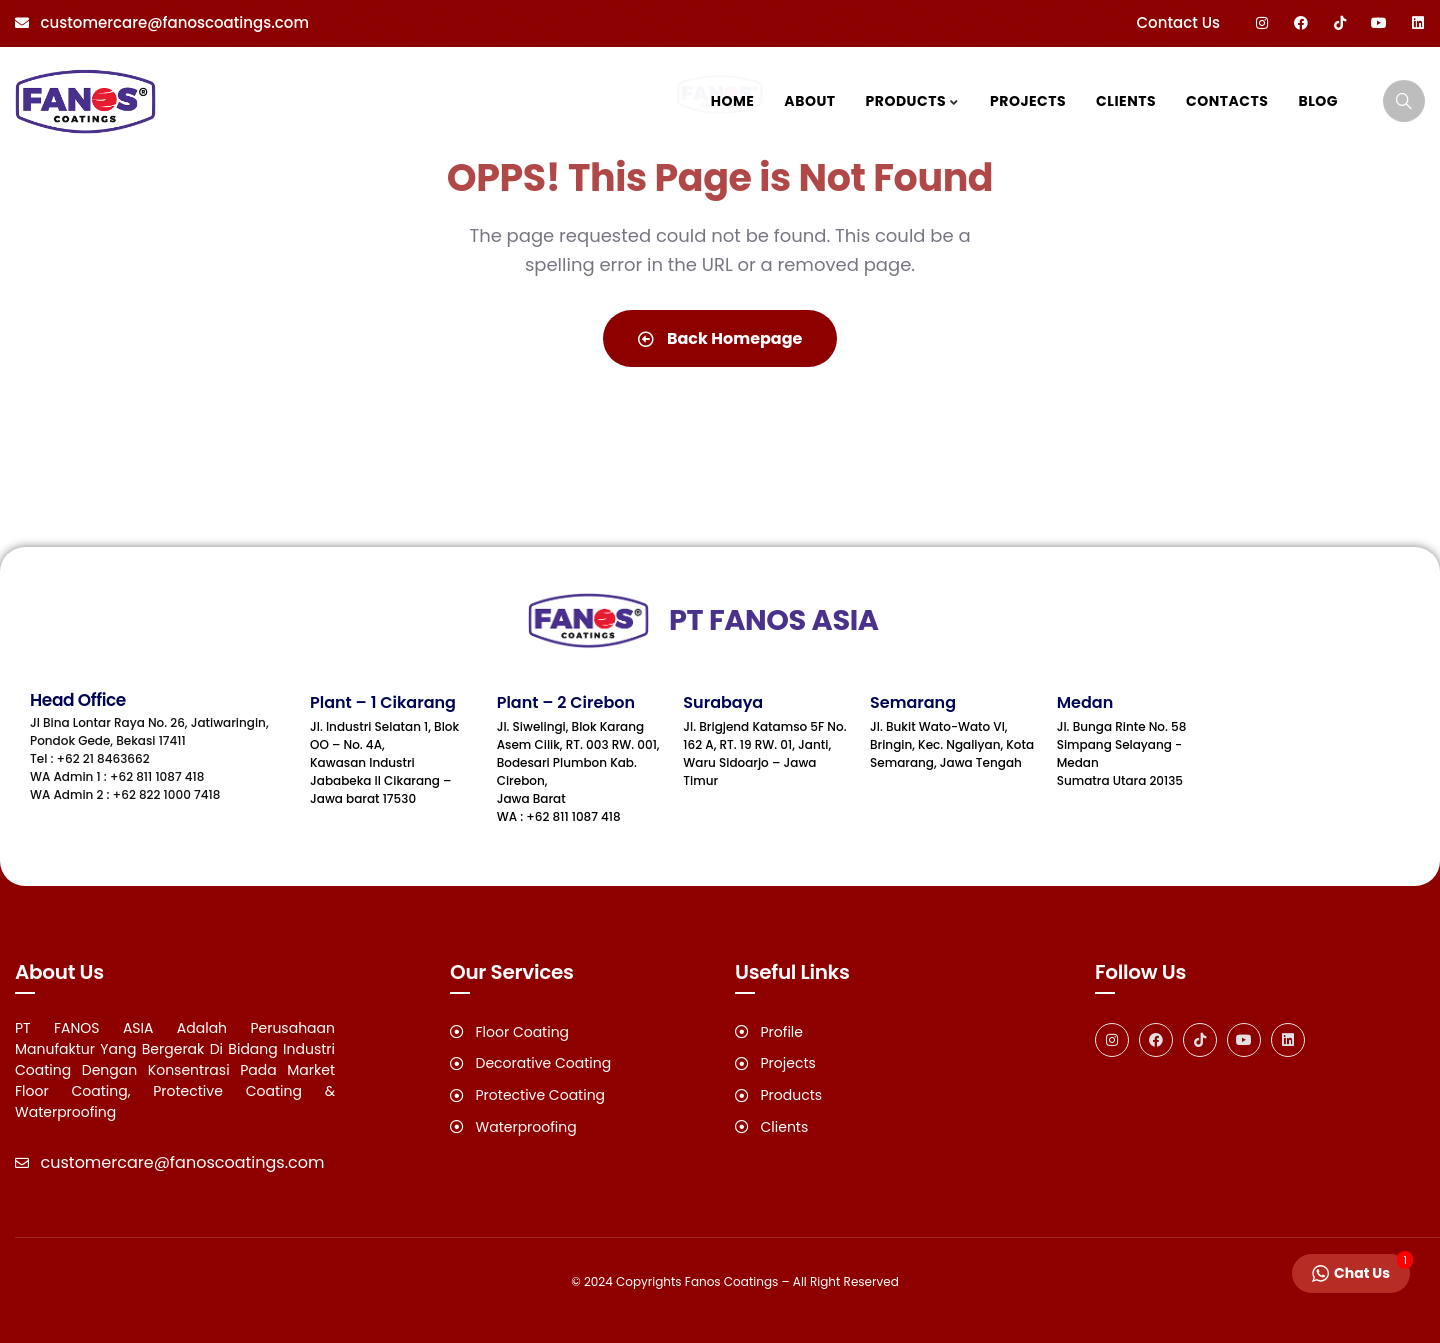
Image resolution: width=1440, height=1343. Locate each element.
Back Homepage (720, 338)
